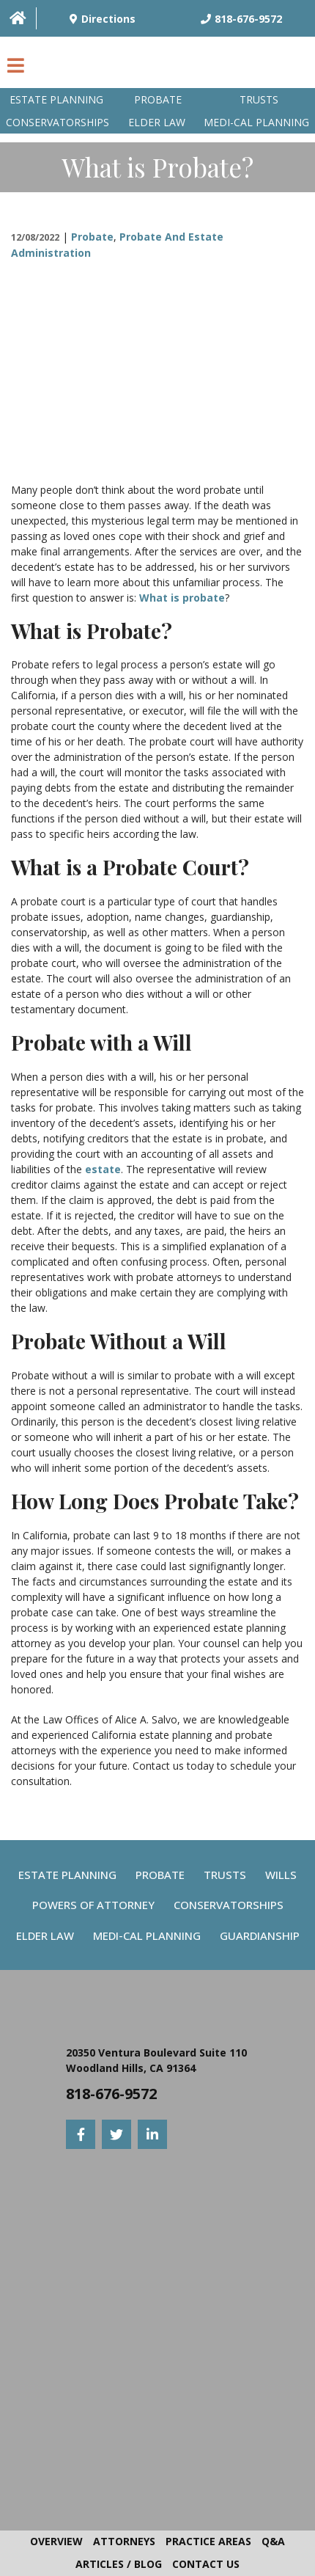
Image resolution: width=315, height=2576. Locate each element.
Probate (158, 99)
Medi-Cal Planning (147, 1935)
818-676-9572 (111, 2094)
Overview (56, 2541)
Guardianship (260, 1935)
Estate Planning (56, 99)
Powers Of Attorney (93, 1904)
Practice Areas (208, 2541)
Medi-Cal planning (256, 122)
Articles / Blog (118, 2564)
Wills (281, 1874)
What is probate (182, 598)
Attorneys (124, 2541)
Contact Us (206, 2564)
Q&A (273, 2541)
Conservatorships (57, 122)
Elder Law (156, 122)
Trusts (259, 99)
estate (103, 1169)
